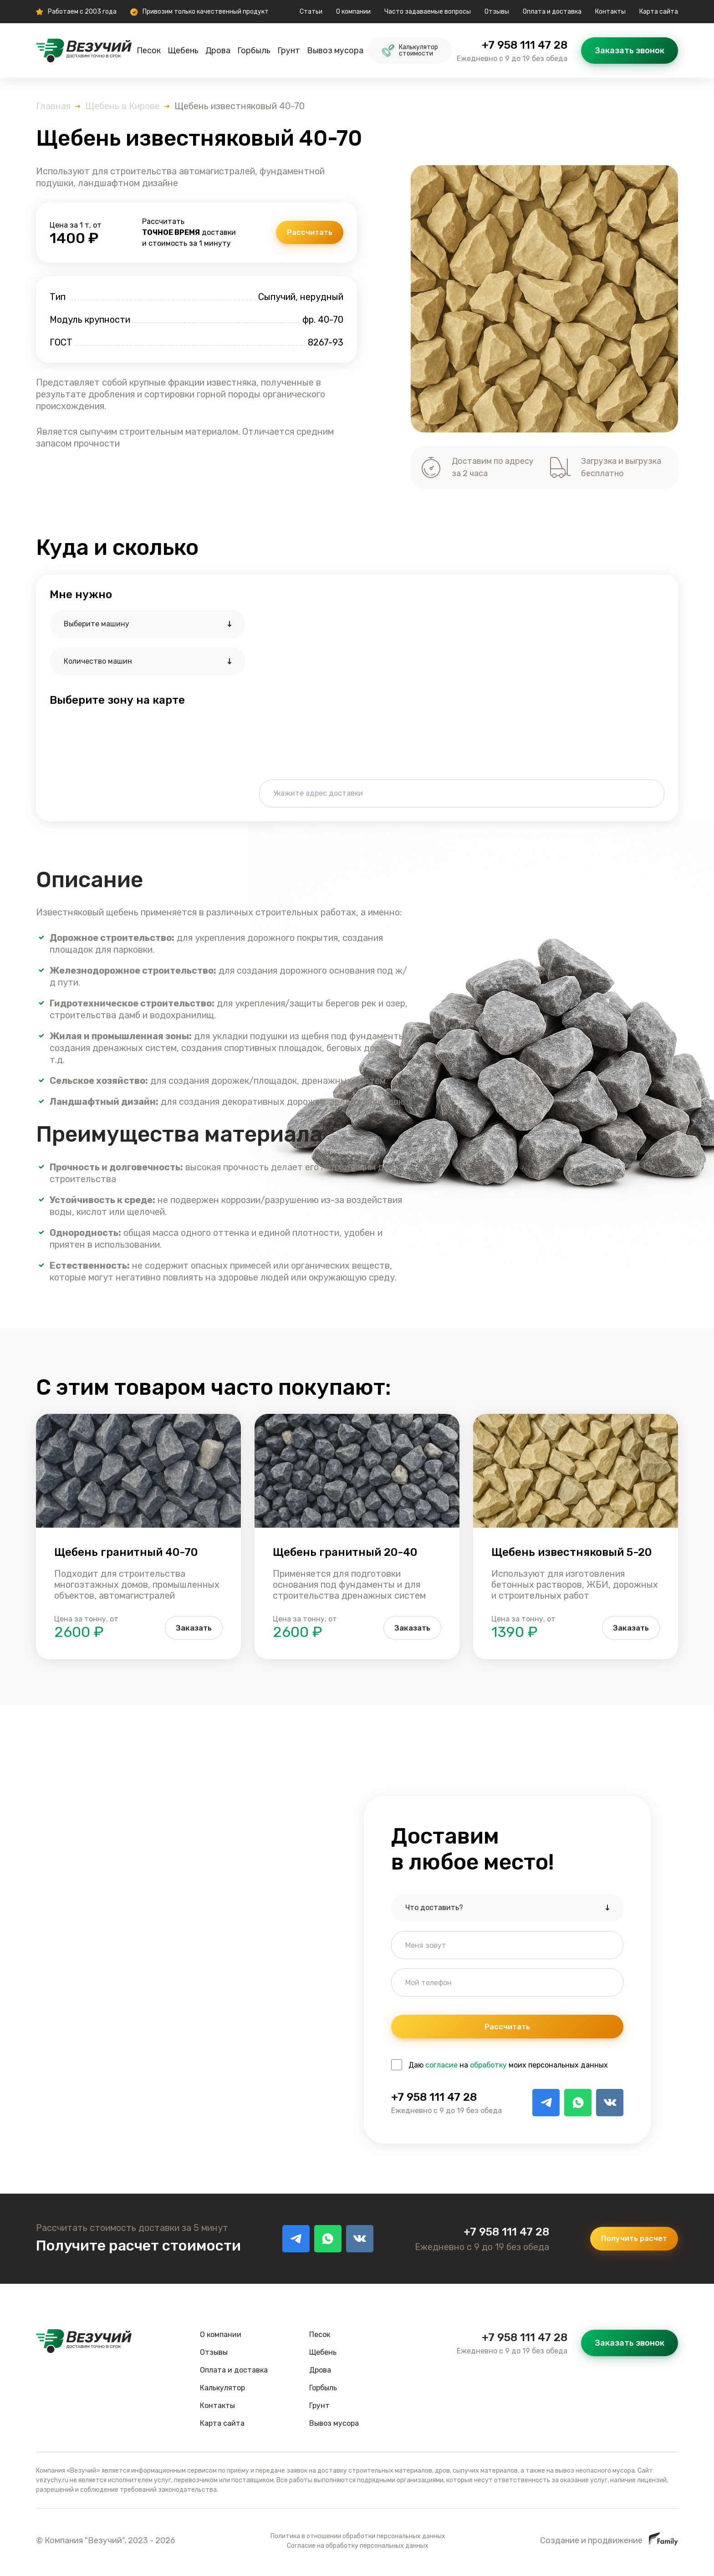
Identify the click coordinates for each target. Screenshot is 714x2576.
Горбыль (253, 51)
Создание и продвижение (609, 2543)
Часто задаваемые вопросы (427, 11)
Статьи (311, 11)
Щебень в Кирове (122, 106)
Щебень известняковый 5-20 (571, 1552)
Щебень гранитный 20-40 (345, 1552)
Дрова (217, 51)
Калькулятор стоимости (410, 50)
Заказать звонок (629, 51)
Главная (53, 106)
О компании (353, 11)
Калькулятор (222, 2390)
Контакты (610, 11)
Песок (149, 51)
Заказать (189, 1628)
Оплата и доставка (552, 11)
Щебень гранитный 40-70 (126, 1552)
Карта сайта (658, 11)
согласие (441, 2067)
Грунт (288, 51)
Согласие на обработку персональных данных (357, 2548)
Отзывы (496, 11)
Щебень (183, 51)
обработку (488, 2067)
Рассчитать (305, 233)
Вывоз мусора (335, 51)
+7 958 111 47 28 (524, 45)
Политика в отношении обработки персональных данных (357, 2539)
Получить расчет (628, 2241)
